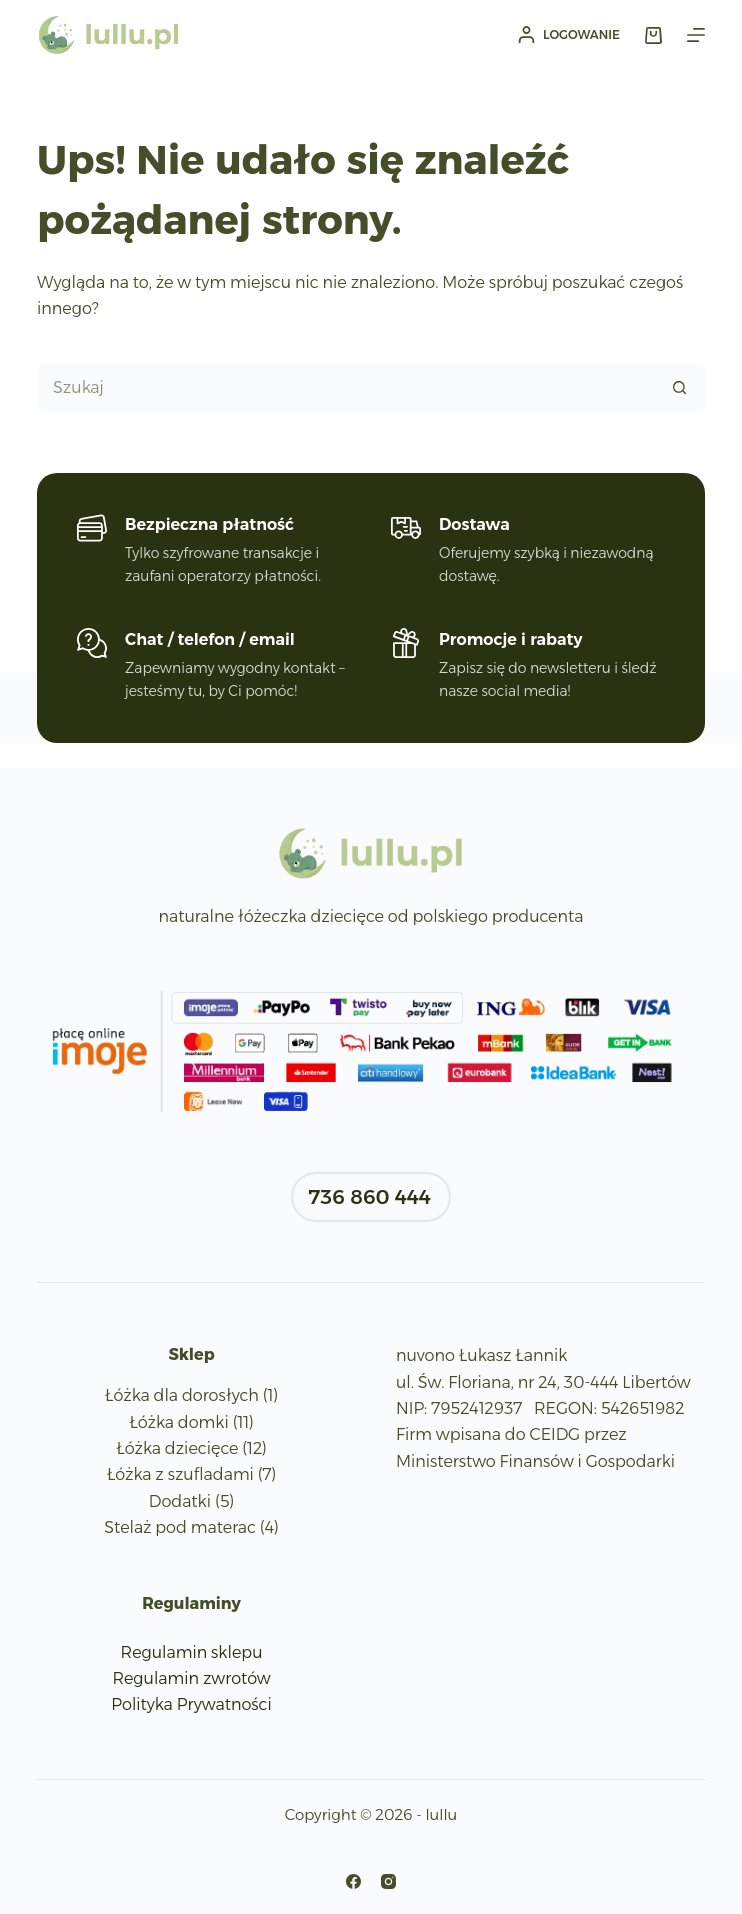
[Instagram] (388, 1881)
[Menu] (696, 35)
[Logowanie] (569, 35)
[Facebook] (353, 1881)
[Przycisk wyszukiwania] (680, 388)
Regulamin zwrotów (191, 1678)
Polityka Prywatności (191, 1704)
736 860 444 (370, 1197)
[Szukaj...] (346, 388)
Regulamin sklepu (192, 1652)
